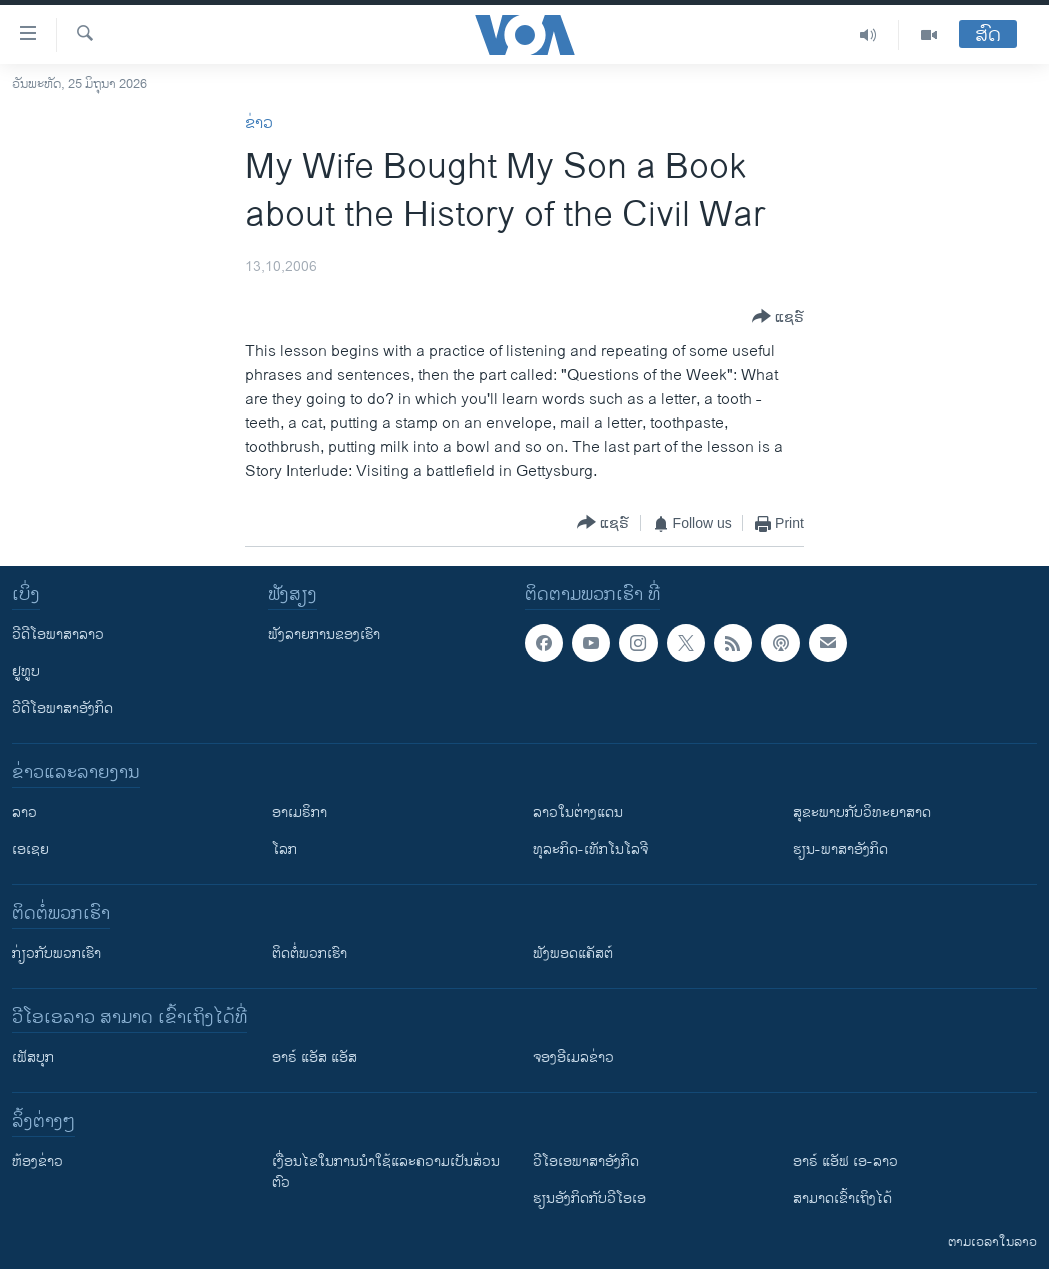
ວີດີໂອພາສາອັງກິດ (62, 708)
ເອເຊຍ (30, 849)
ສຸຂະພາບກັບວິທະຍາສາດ (862, 812)
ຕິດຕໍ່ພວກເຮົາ (309, 953)
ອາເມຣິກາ (299, 812)
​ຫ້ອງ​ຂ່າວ (37, 1161)
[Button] (778, 318)
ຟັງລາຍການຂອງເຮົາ (324, 634)
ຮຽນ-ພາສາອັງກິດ (840, 849)
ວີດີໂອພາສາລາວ (58, 634)
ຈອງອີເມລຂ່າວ (573, 1057)
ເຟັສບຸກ (33, 1057)
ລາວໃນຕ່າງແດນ (578, 812)
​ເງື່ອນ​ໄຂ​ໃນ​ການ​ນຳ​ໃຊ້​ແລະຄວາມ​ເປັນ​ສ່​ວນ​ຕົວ (386, 1172)
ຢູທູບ (26, 671)
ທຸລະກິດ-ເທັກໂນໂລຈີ (590, 849)
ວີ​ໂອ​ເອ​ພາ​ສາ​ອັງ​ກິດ (586, 1161)
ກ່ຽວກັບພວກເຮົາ (56, 953)
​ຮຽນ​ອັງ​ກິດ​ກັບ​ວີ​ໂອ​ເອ (589, 1198)
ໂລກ (284, 849)
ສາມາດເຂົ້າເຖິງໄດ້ (842, 1198)
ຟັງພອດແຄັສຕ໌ (573, 953)
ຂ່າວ (259, 123)
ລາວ (24, 812)
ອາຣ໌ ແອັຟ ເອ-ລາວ (845, 1161)
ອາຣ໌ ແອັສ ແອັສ (314, 1057)
